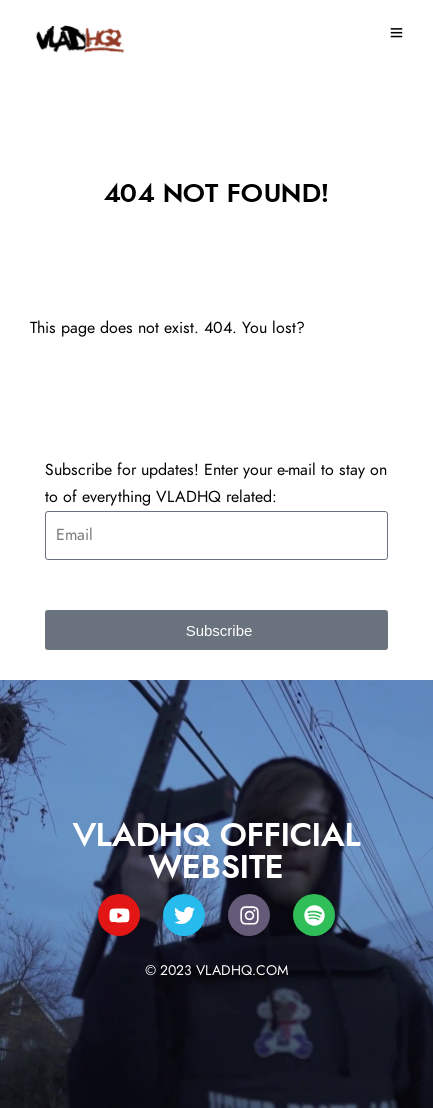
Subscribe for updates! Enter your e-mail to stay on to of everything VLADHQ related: (216, 483)
